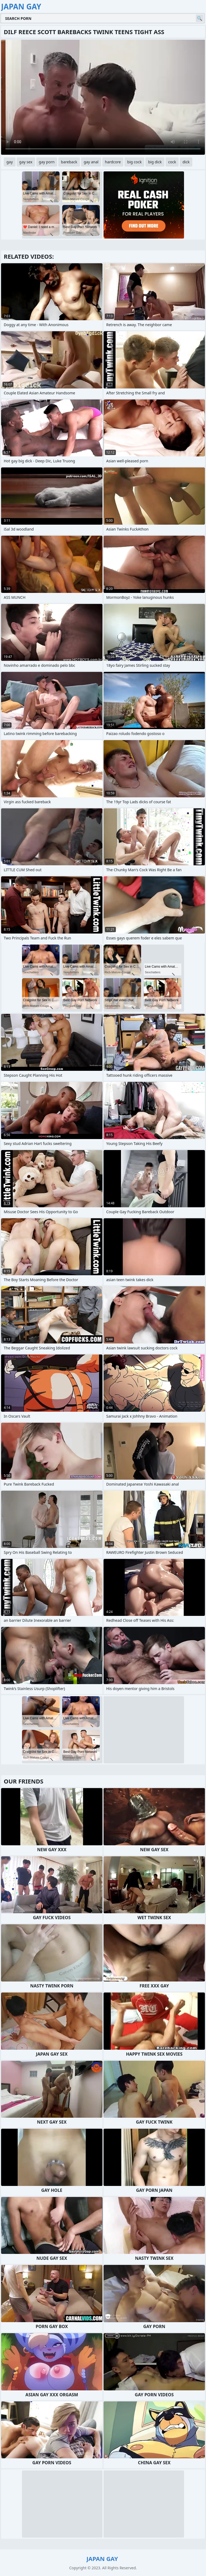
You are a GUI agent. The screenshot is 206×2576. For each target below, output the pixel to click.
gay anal (91, 161)
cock (172, 161)
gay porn (47, 161)
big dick (155, 161)
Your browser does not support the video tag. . (103, 97)
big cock (134, 161)
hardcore (113, 161)
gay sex (25, 161)
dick (185, 161)
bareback (69, 161)
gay (9, 161)
